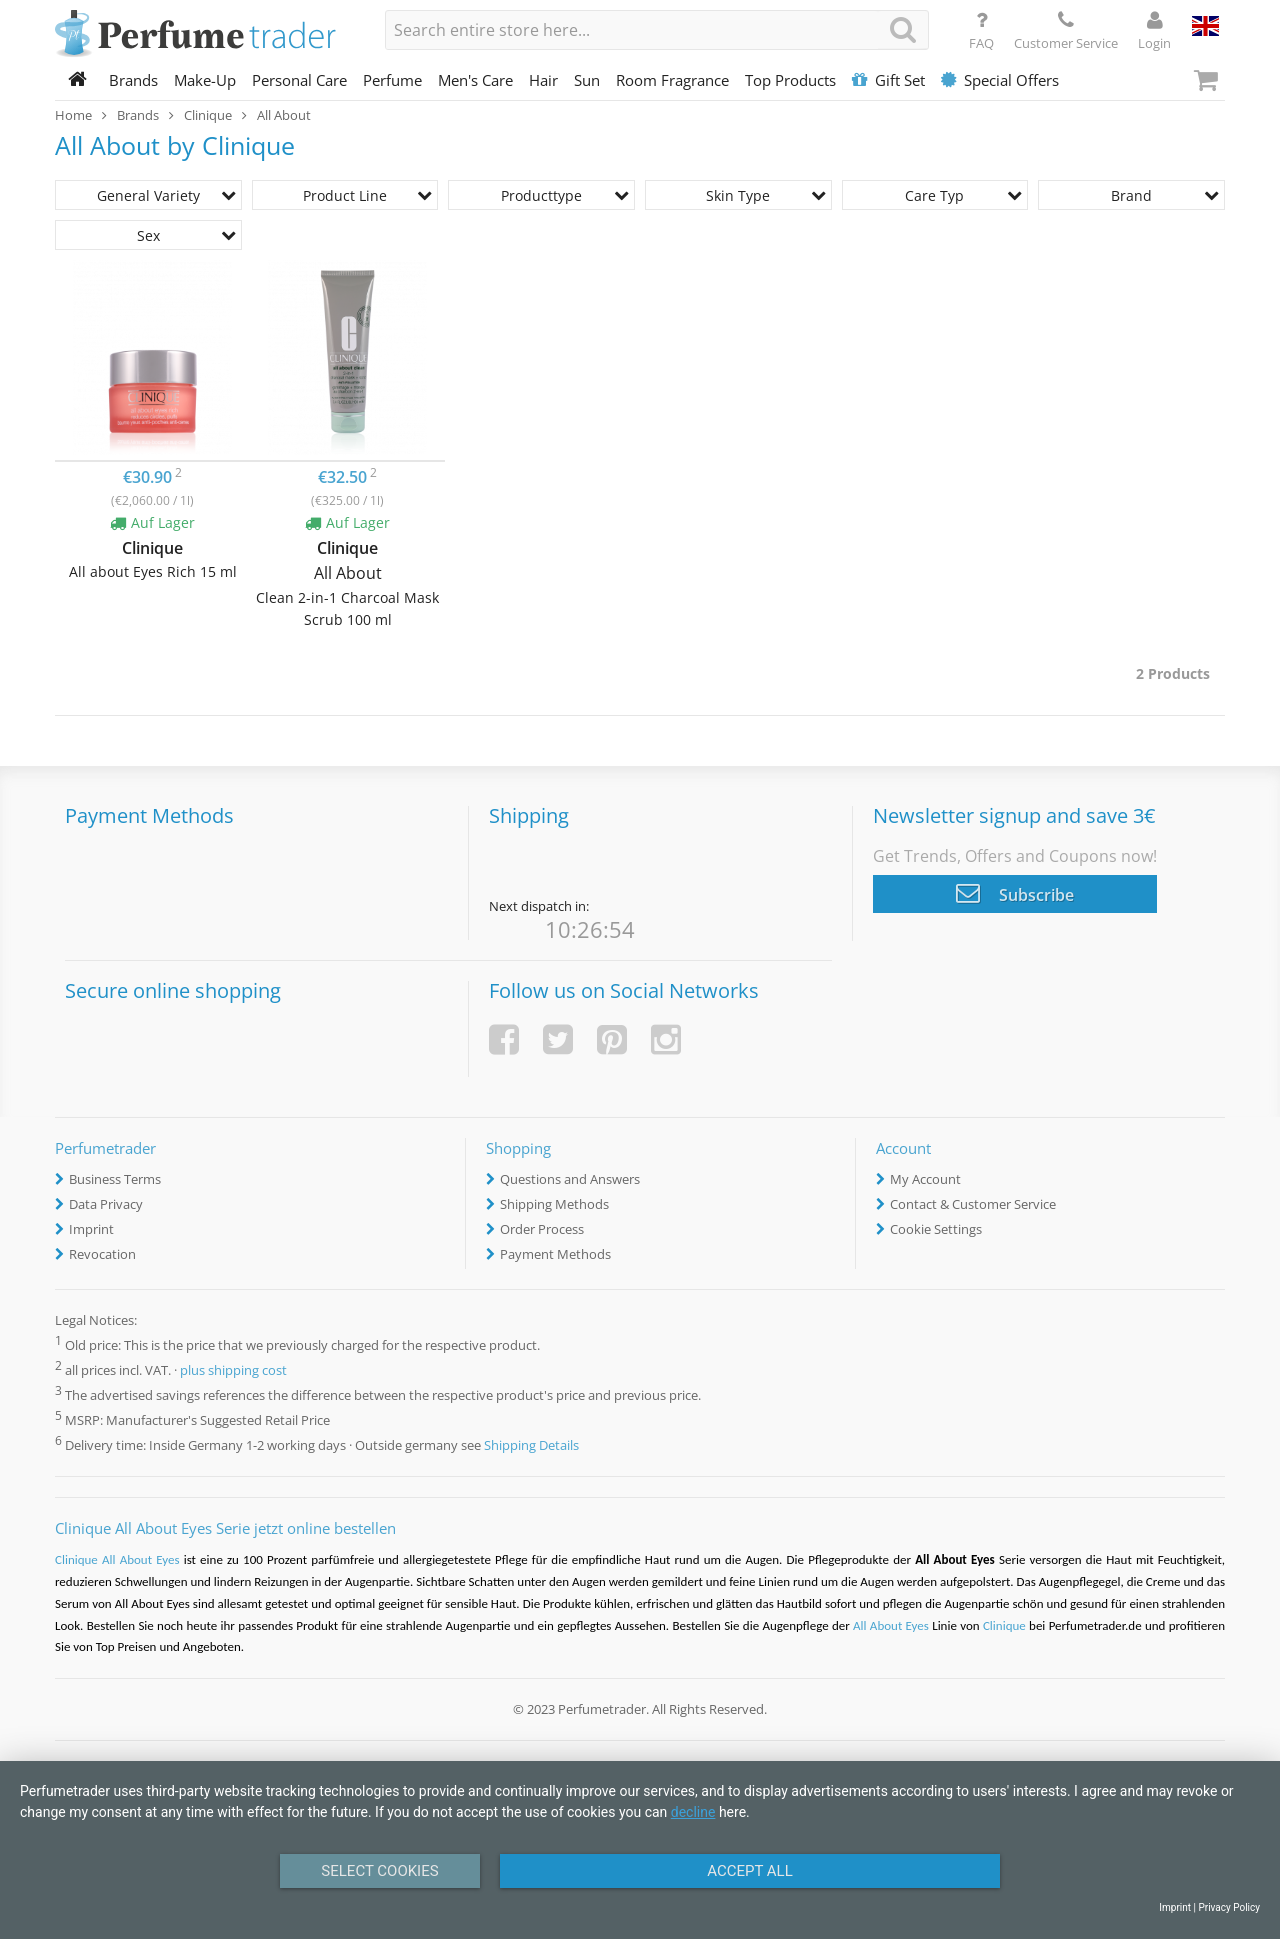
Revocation (102, 1254)
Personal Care (299, 80)
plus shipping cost (233, 1370)
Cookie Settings (936, 1229)
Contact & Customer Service (973, 1204)
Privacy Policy (1229, 1907)
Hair (543, 80)
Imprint (91, 1229)
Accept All (750, 1871)
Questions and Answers (570, 1179)
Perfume (392, 80)
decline (693, 1812)
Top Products (790, 80)
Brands (133, 80)
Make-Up (205, 80)
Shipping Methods (554, 1204)
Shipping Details (531, 1445)
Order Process (542, 1229)
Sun (587, 80)
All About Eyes (891, 1625)
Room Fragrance (672, 80)
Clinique (1004, 1625)
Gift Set (888, 80)
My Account (925, 1179)
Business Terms (115, 1179)
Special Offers (1000, 80)
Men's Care (475, 80)
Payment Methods (555, 1254)
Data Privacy (106, 1204)
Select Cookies (379, 1871)
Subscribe (1015, 893)
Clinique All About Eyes (119, 1559)
